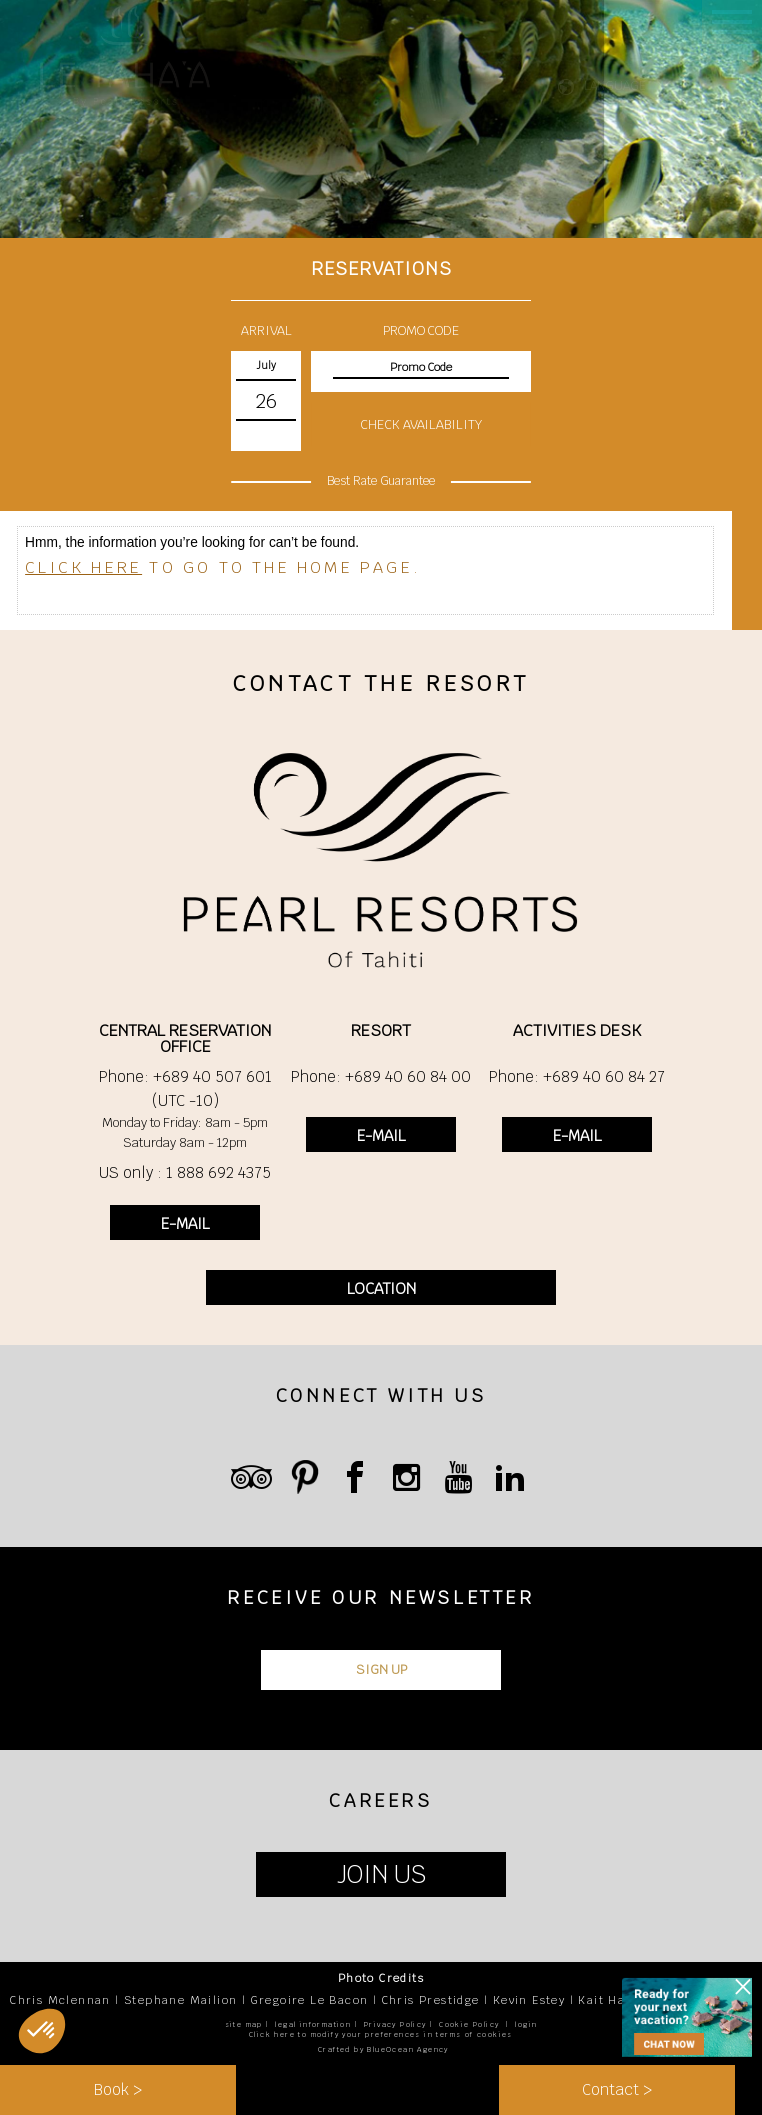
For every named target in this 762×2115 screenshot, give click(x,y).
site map (244, 2024)
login (526, 2024)
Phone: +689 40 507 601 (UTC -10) (185, 1088)
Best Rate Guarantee (381, 480)
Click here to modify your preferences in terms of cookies (381, 2034)
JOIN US (381, 1874)
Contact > (617, 2089)
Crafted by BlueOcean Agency (383, 2049)
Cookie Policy (469, 2024)
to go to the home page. (223, 567)
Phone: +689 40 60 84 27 (577, 1076)
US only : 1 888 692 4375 (185, 1172)
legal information (313, 2024)
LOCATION (381, 1288)
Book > (118, 2089)
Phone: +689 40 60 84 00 (381, 1076)
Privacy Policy (395, 2024)
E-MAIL (185, 1223)
